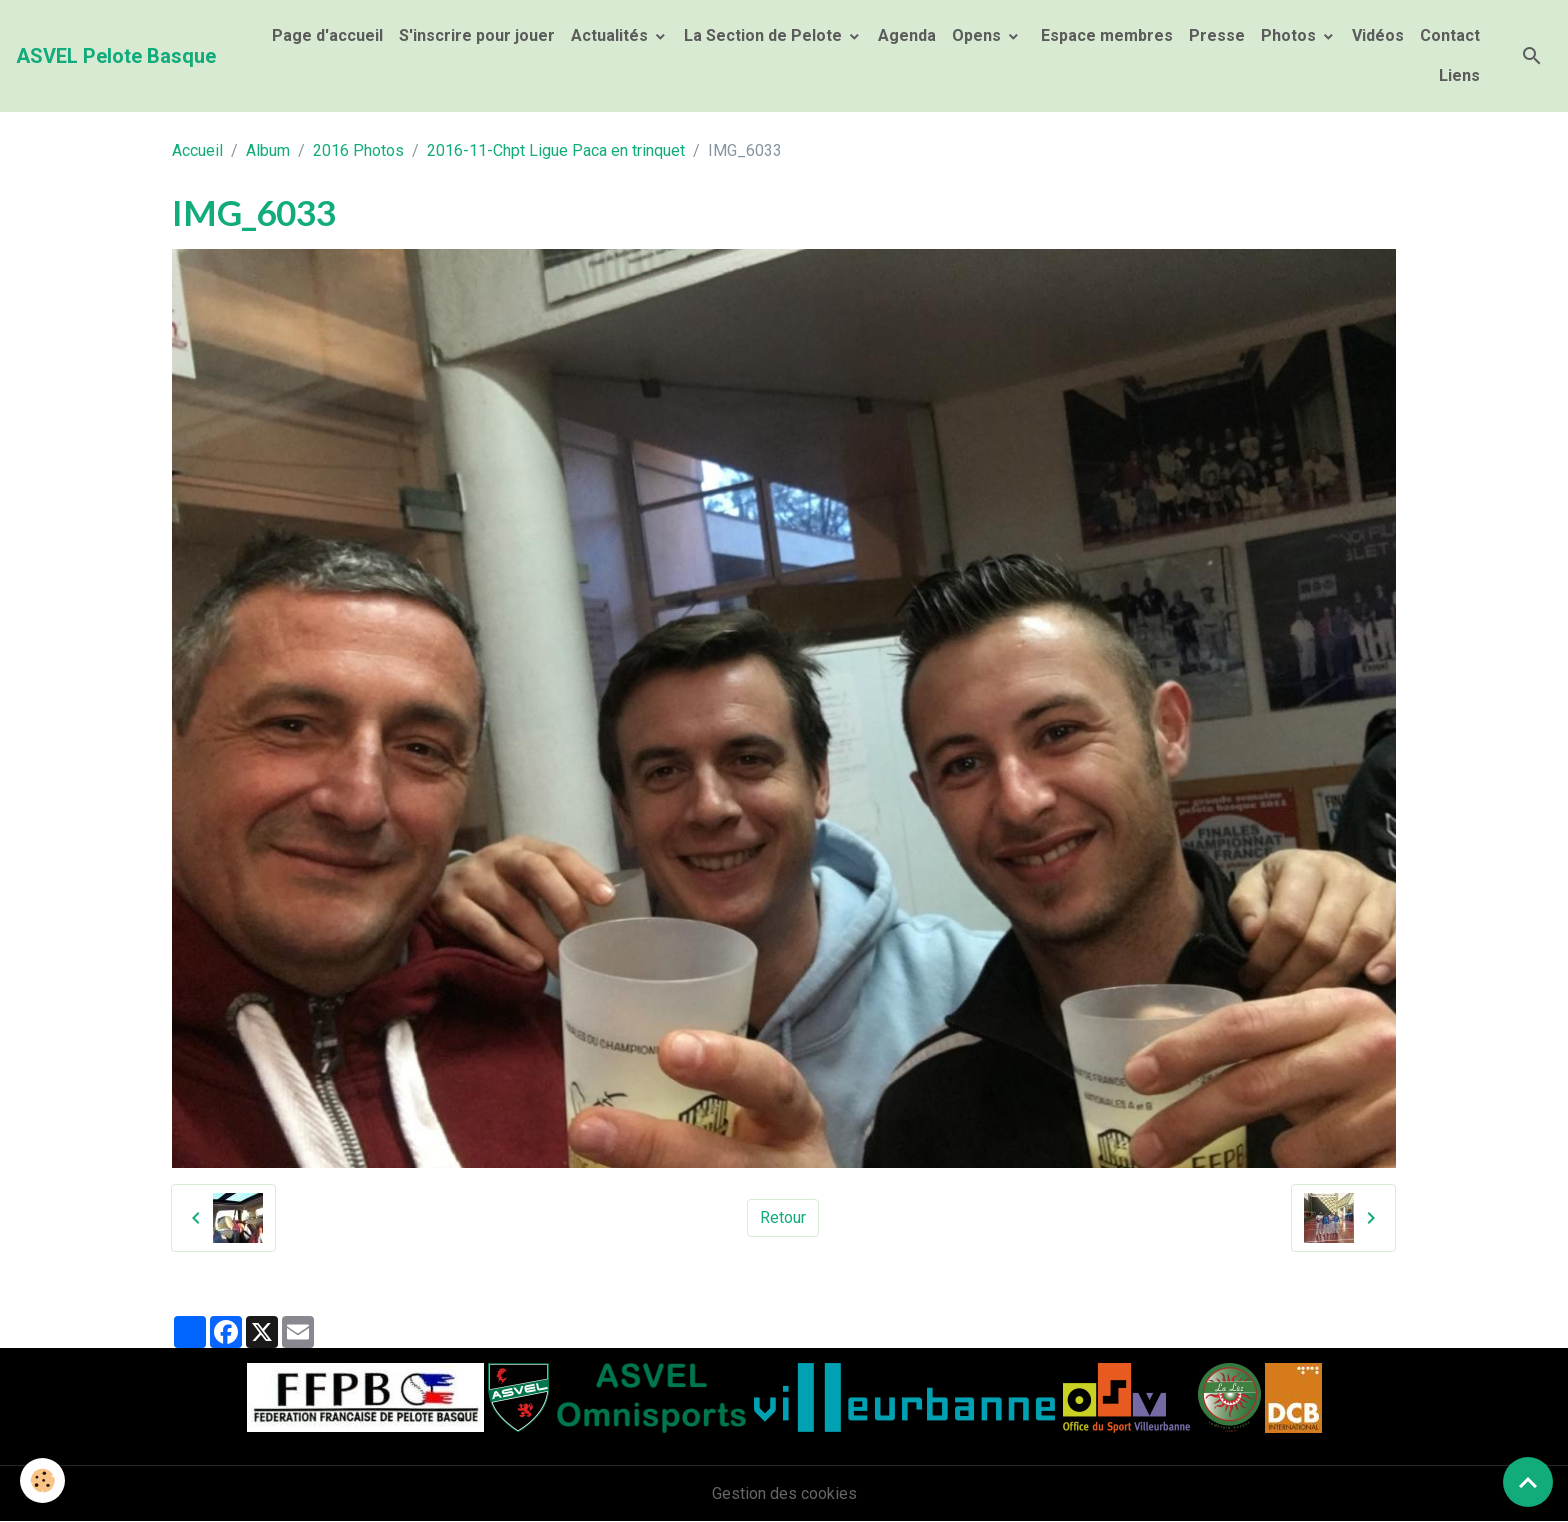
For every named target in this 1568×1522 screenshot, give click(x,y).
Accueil (197, 150)
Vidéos (1378, 35)
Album (268, 150)
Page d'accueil (327, 35)
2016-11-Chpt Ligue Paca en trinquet (556, 150)
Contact (1450, 35)
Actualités (611, 35)
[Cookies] (42, 1480)
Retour (783, 1217)
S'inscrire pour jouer (477, 35)
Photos (1290, 35)
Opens (978, 35)
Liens (1459, 75)
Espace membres (1105, 35)
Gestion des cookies (784, 1493)
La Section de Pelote (765, 35)
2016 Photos (358, 150)
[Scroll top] (1528, 1482)
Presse (1217, 35)
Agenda (907, 35)
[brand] (116, 56)
